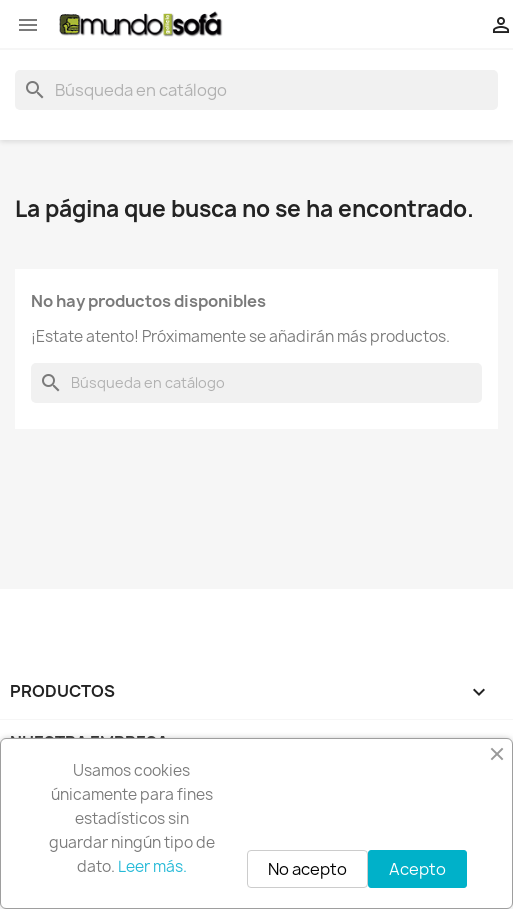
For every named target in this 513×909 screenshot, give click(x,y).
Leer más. (152, 866)
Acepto (417, 869)
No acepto (307, 869)
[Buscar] (256, 90)
